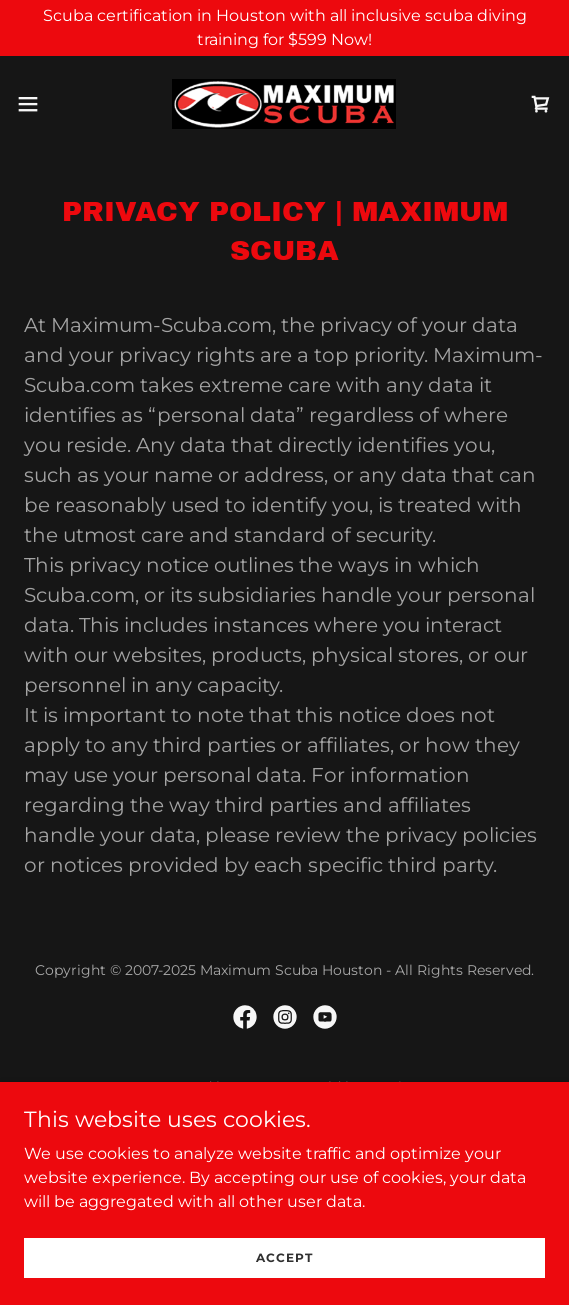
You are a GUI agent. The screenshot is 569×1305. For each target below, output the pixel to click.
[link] (284, 104)
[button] (49, 104)
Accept (284, 1257)
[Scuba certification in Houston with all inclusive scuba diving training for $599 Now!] (284, 28)
